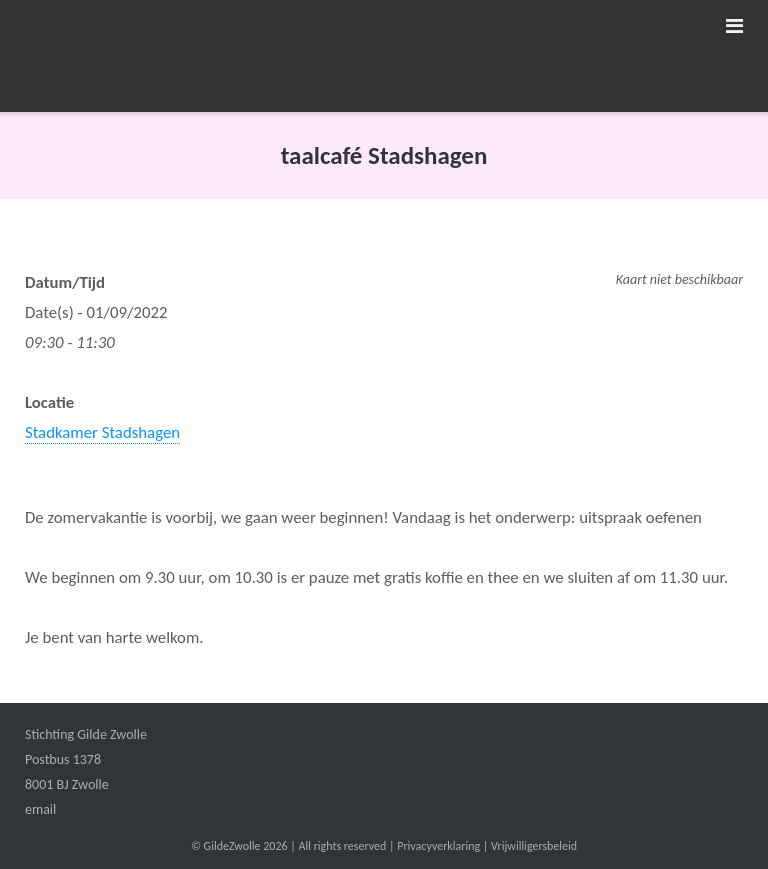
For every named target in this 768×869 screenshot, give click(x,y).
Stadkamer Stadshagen (102, 432)
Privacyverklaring (438, 846)
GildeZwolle (232, 846)
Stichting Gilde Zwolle (86, 734)
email (40, 809)
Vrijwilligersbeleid (534, 846)
